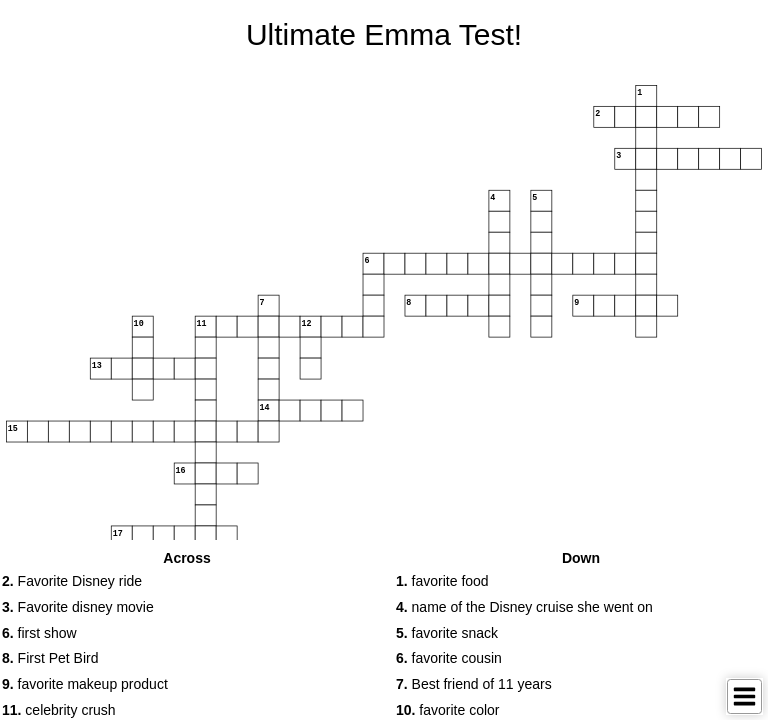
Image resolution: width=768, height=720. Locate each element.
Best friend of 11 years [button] (474, 684)
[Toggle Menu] (744, 696)
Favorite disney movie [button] (78, 607)
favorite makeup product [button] (85, 684)
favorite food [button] (442, 581)
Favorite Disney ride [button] (72, 581)
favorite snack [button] (447, 633)
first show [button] (39, 633)
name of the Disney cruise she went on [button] (524, 607)
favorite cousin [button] (449, 658)
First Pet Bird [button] (50, 658)
